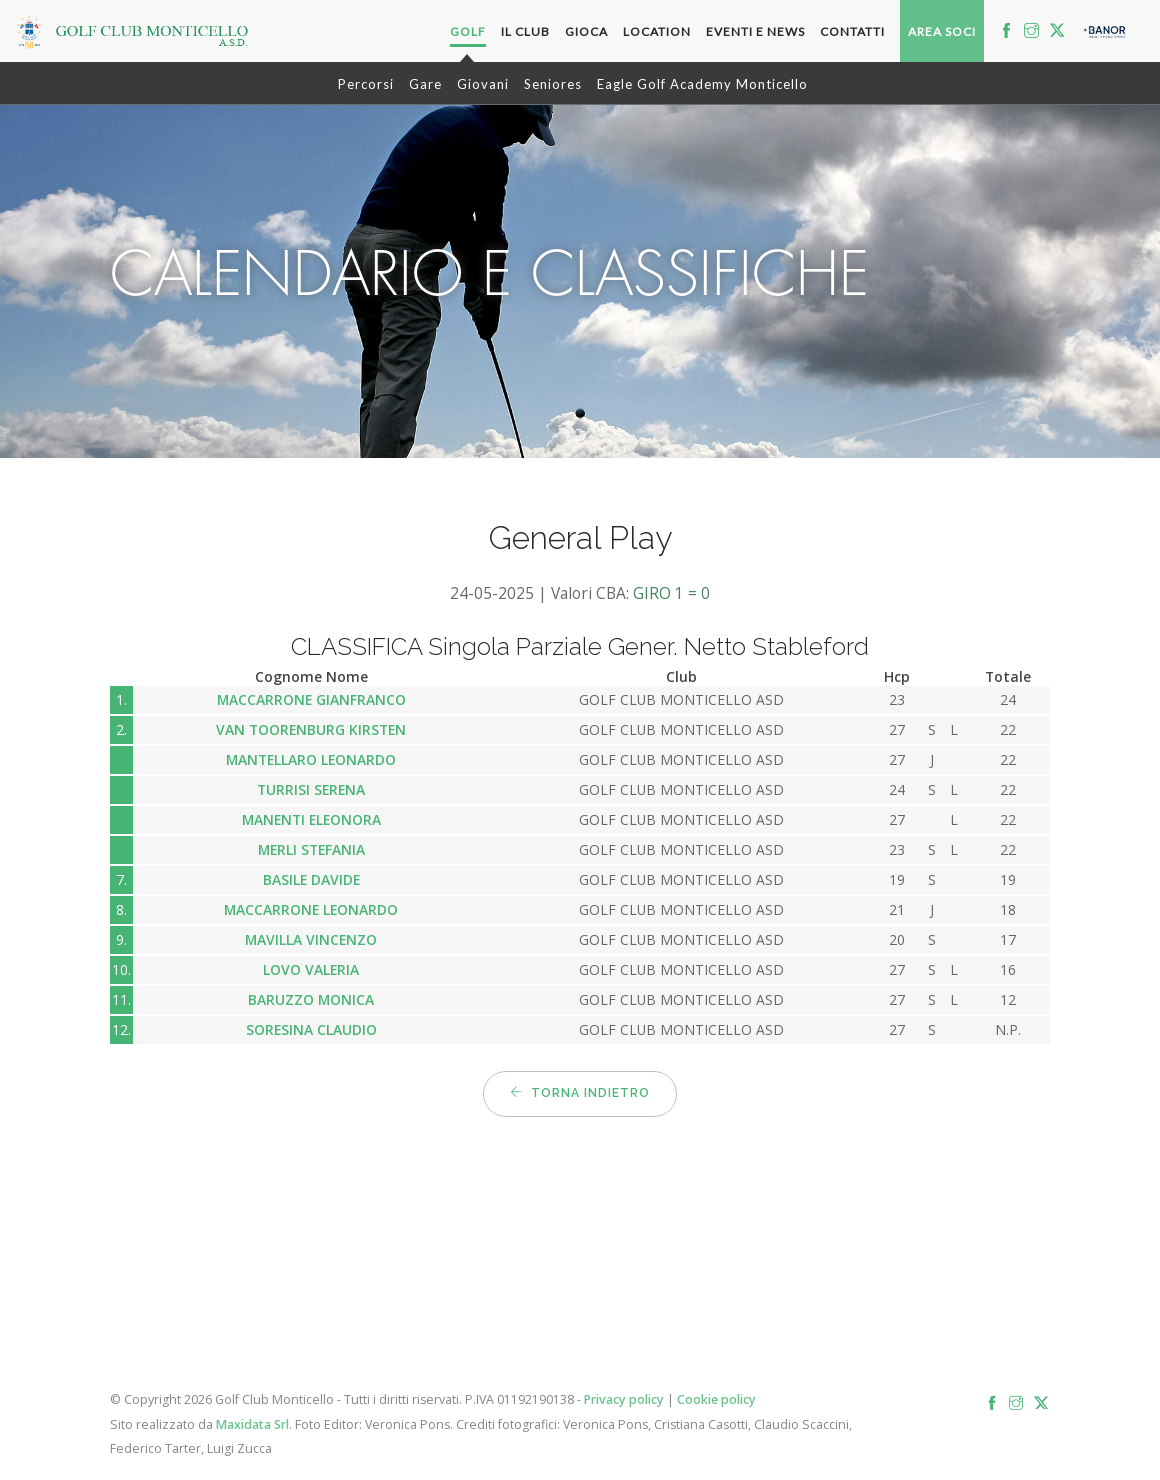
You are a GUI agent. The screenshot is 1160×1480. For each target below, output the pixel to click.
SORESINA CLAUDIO (311, 1029)
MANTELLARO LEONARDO (311, 759)
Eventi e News (755, 31)
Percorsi (366, 84)
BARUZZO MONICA (311, 999)
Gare (425, 84)
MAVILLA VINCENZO (311, 939)
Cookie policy (716, 1399)
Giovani (483, 84)
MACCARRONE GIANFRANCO (311, 699)
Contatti (852, 31)
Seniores (553, 84)
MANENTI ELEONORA (311, 819)
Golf (468, 31)
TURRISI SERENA (311, 789)
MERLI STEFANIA (311, 849)
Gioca (586, 31)
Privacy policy (624, 1399)
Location (657, 31)
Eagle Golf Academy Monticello (702, 84)
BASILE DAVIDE (311, 879)
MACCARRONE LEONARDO (311, 909)
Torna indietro (580, 1093)
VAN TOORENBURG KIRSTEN (311, 729)
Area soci (942, 31)
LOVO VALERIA (311, 969)
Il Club (525, 31)
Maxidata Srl (252, 1424)
